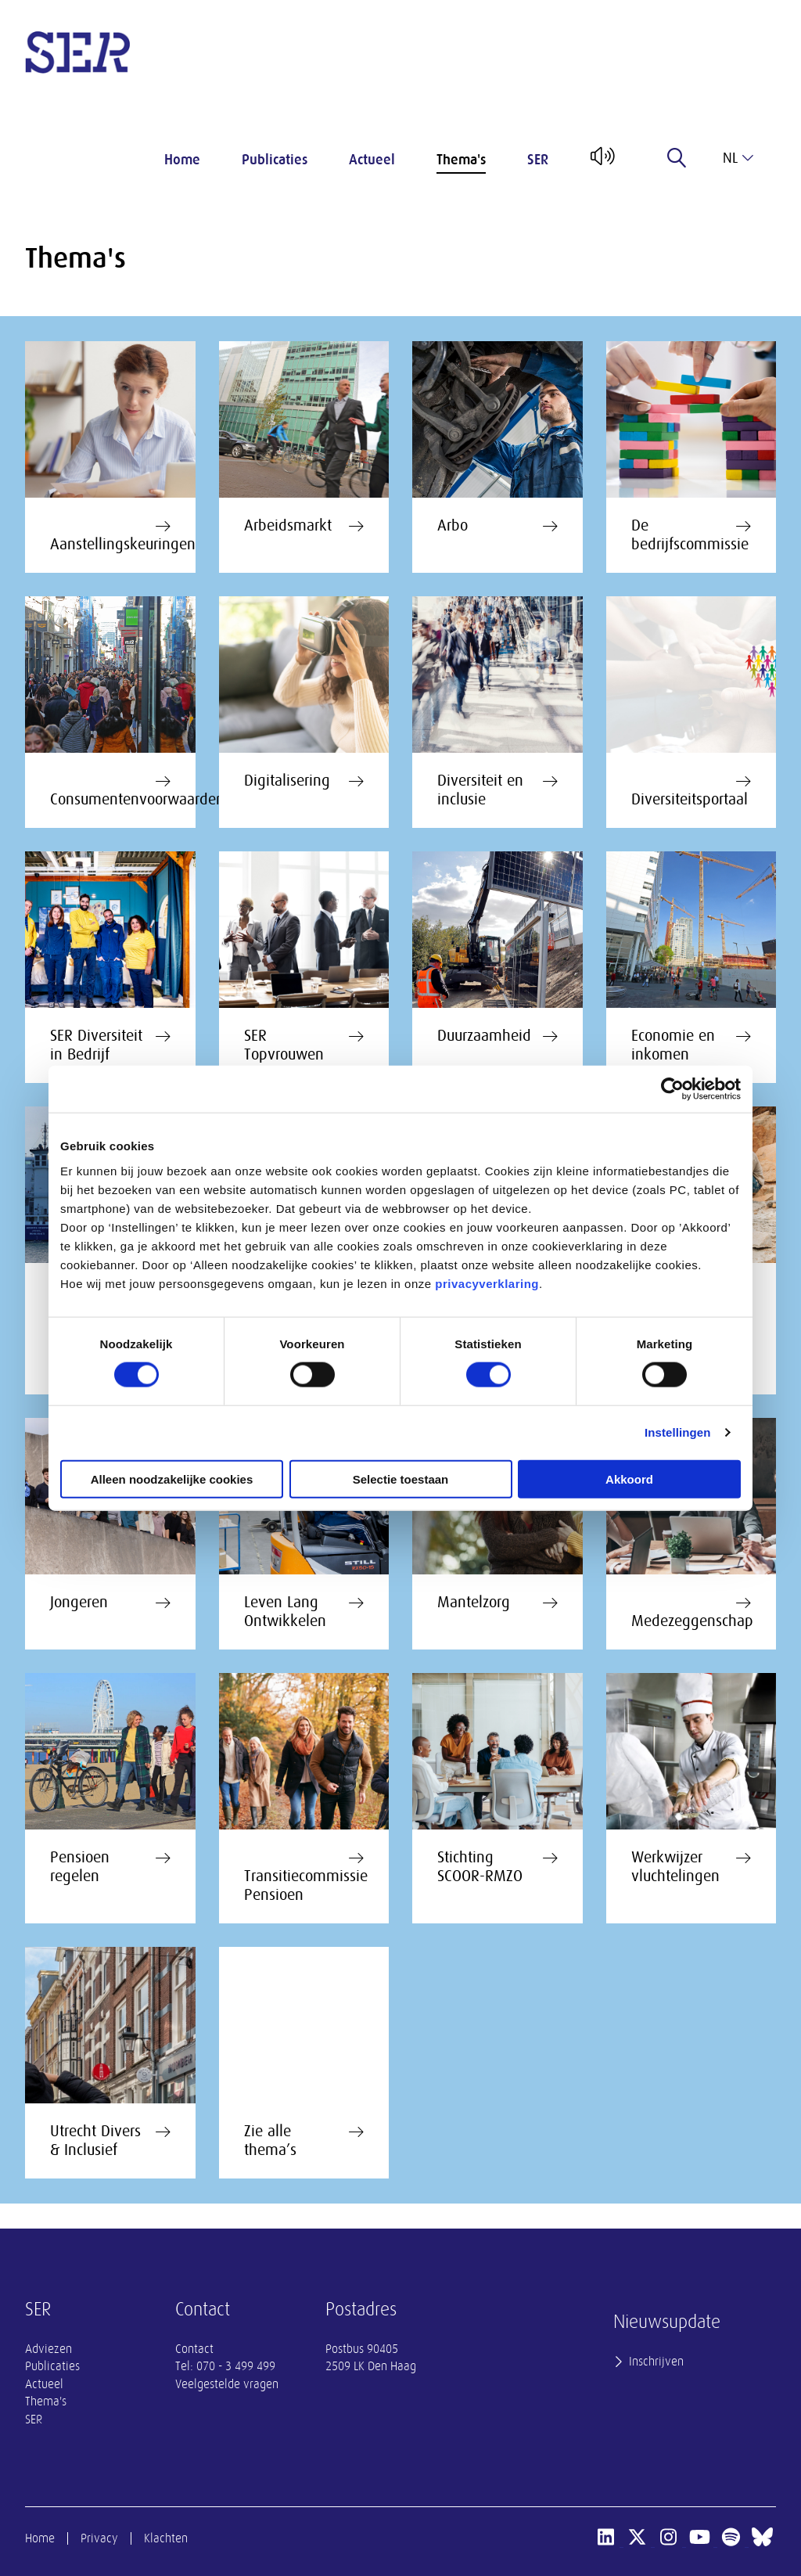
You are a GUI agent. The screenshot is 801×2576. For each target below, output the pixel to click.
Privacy (99, 2538)
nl (738, 158)
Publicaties (274, 159)
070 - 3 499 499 (235, 2366)
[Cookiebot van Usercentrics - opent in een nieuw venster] (672, 1089)
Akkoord (629, 1478)
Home (182, 159)
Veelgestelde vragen (226, 2384)
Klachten (166, 2538)
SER (537, 159)
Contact (194, 2349)
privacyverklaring (487, 1283)
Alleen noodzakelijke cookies (172, 1478)
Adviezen (48, 2349)
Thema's (461, 159)
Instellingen (678, 1432)
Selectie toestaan (401, 1478)
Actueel (372, 159)
